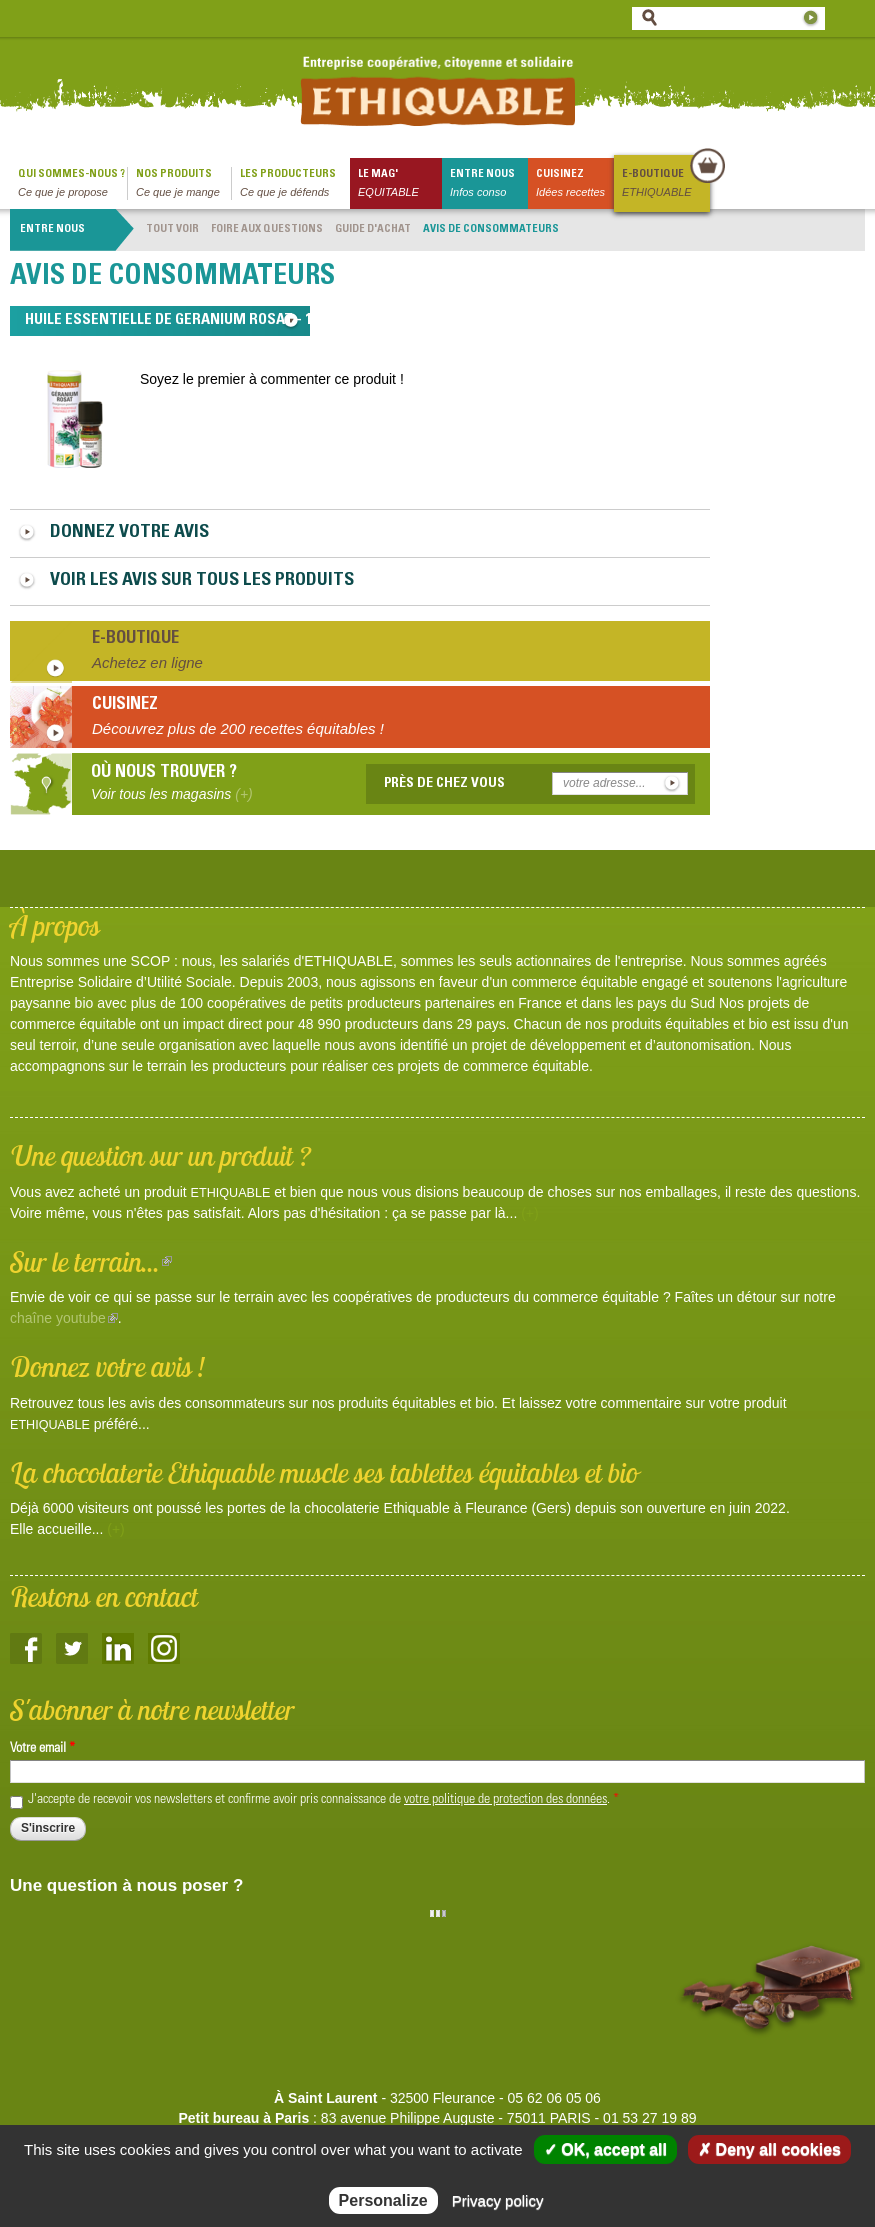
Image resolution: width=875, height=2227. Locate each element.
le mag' (400, 184)
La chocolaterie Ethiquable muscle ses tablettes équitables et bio (324, 1472)
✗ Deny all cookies (769, 2149)
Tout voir (172, 229)
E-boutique (665, 184)
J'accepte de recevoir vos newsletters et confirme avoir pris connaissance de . (323, 1800)
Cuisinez (575, 184)
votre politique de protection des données (505, 1800)
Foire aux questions (267, 229)
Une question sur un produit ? (160, 1155)
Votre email (42, 1749)
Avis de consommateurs (491, 229)
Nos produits (183, 184)
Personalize (383, 2200)
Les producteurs (295, 184)
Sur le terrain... (91, 1261)
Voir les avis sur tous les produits (202, 581)
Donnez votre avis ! (107, 1366)
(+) (530, 1213)
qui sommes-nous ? (72, 184)
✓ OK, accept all (605, 2149)
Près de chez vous (444, 784)
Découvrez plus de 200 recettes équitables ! (238, 728)
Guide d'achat (373, 229)
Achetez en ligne (147, 662)
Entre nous (489, 184)
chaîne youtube (64, 1318)
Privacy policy (498, 2200)
